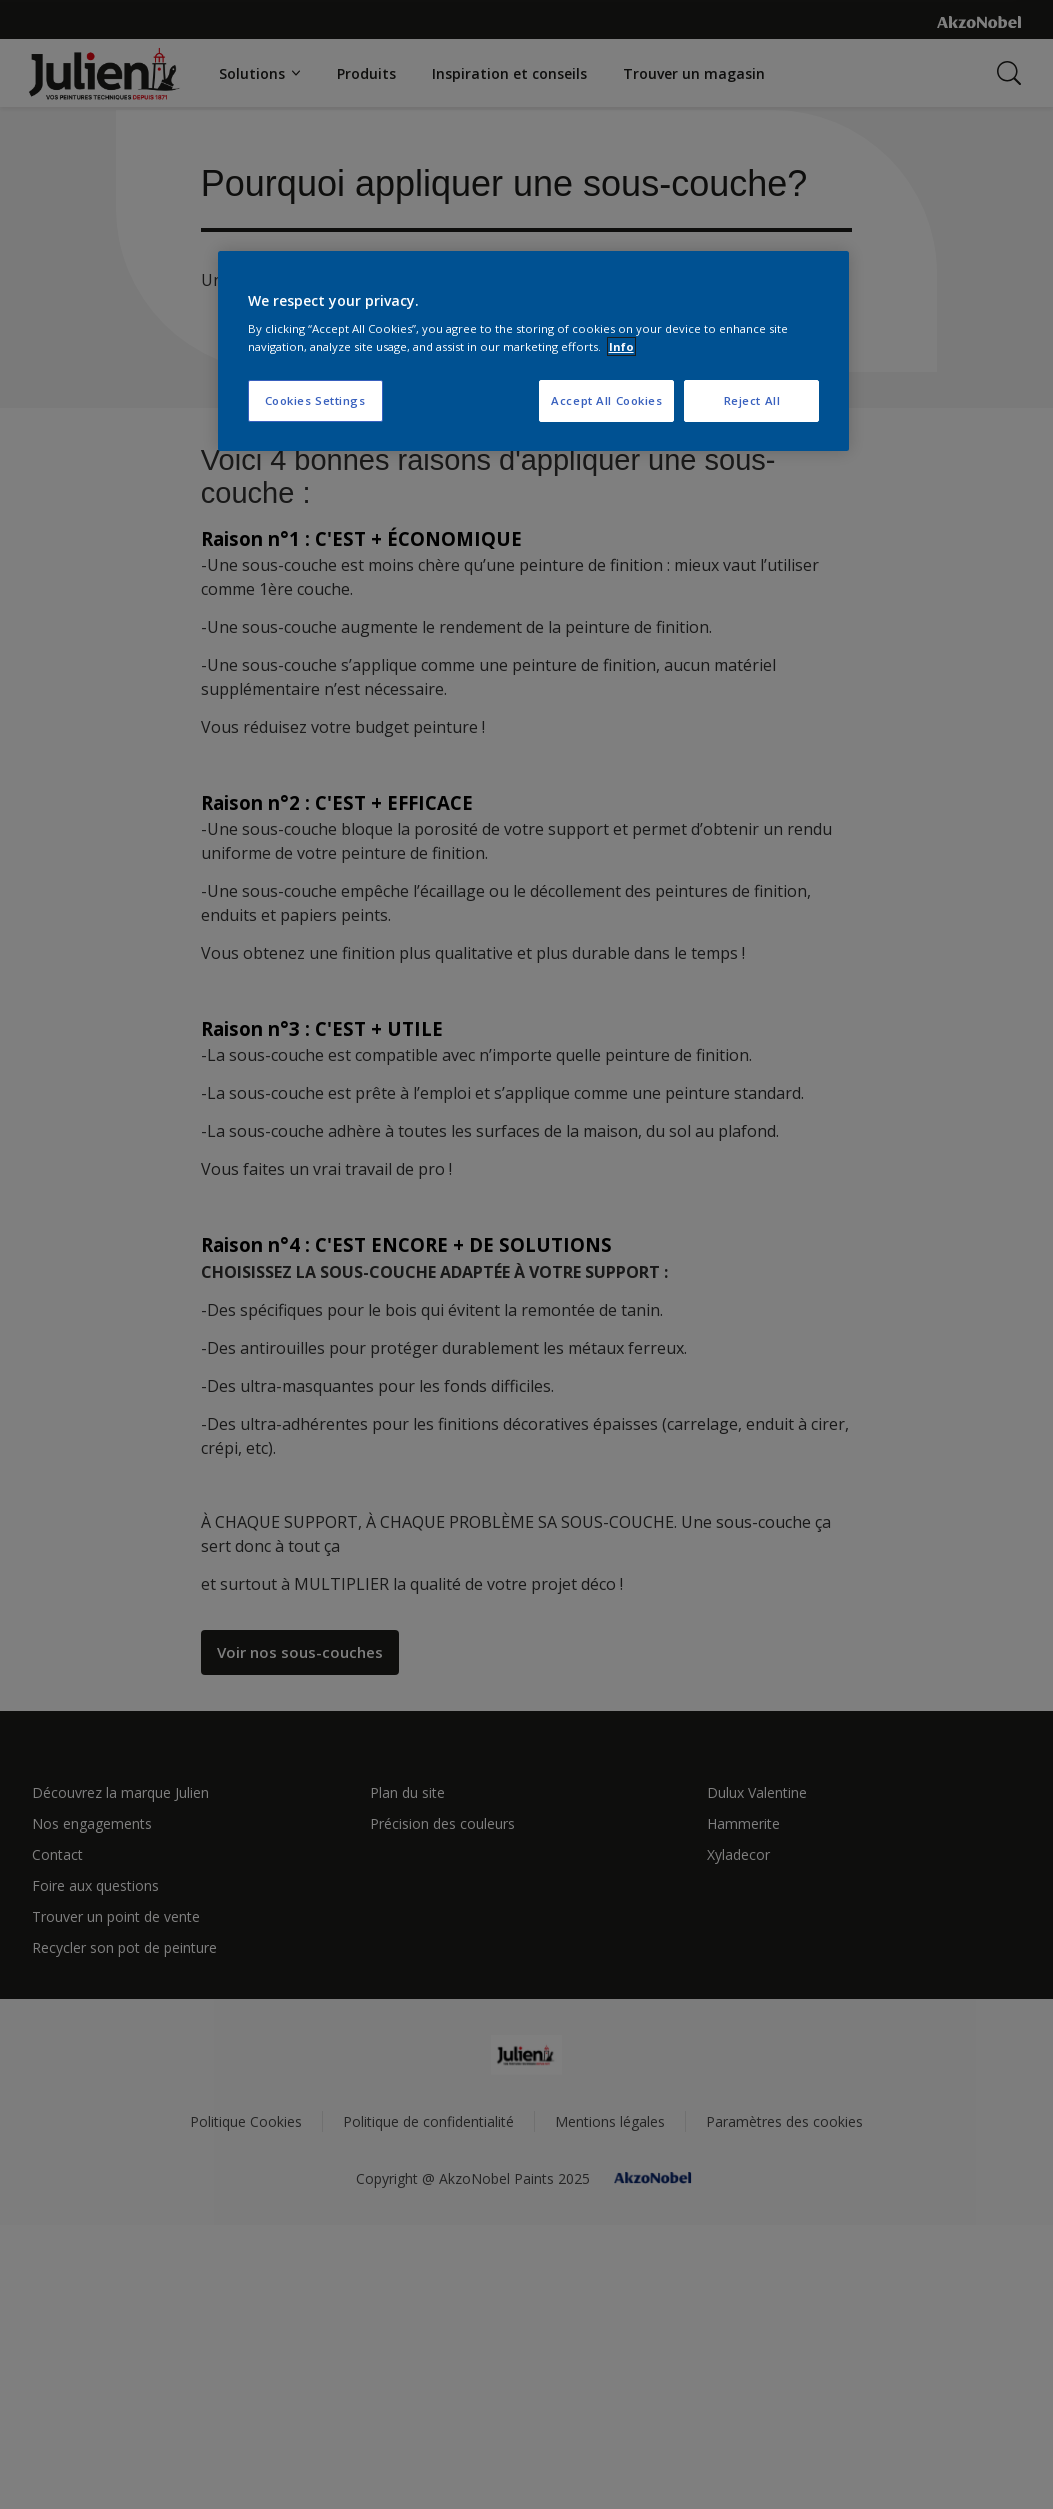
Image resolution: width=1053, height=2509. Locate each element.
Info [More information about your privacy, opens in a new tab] (621, 346)
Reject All (752, 400)
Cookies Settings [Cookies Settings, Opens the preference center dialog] (315, 400)
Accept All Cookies (606, 400)
